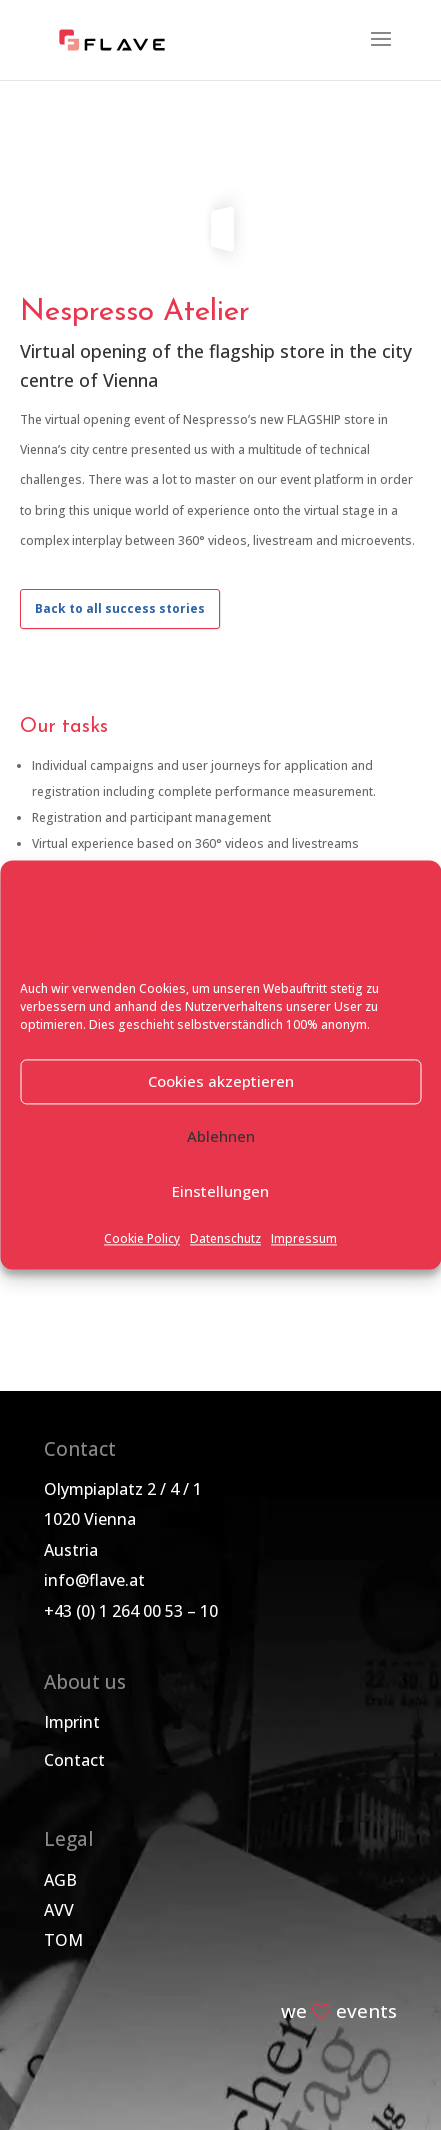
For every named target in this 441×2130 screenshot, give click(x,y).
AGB (60, 1880)
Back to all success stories (120, 608)
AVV (59, 1910)
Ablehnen (221, 1137)
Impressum (304, 1238)
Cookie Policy (142, 1238)
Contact (74, 1760)
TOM (63, 1940)
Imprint (72, 1722)
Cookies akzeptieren (221, 1082)
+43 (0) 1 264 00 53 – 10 (131, 1611)
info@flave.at (94, 1580)
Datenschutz (225, 1238)
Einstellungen (220, 1192)
